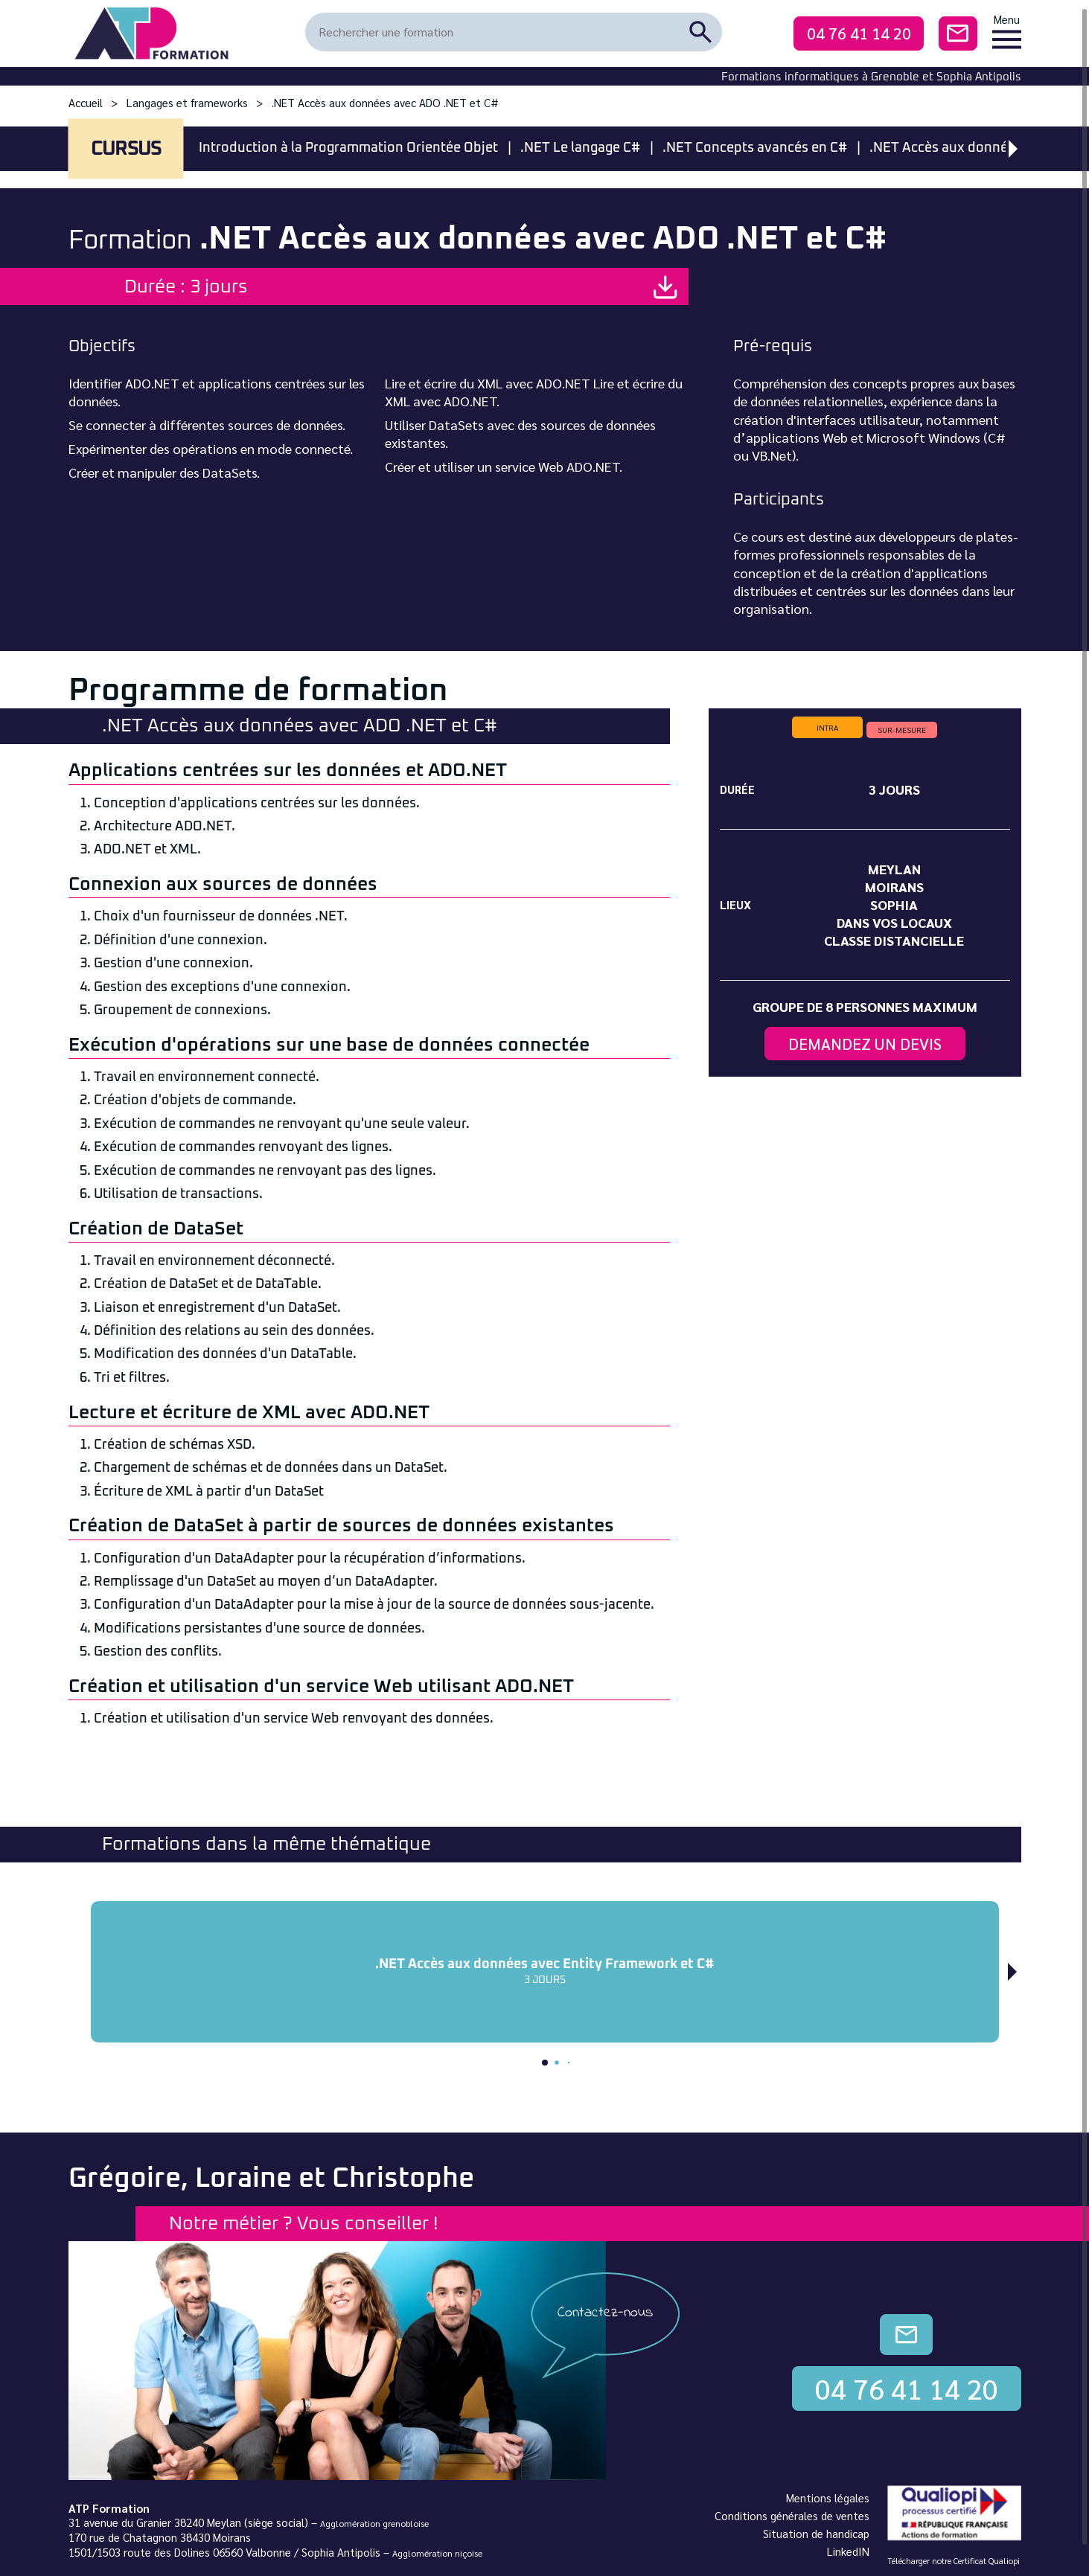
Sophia (894, 904)
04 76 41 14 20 (859, 33)
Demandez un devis (865, 1044)
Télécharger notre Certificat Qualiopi (953, 2560)
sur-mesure (902, 729)
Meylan (894, 868)
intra (827, 727)
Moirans (894, 886)
